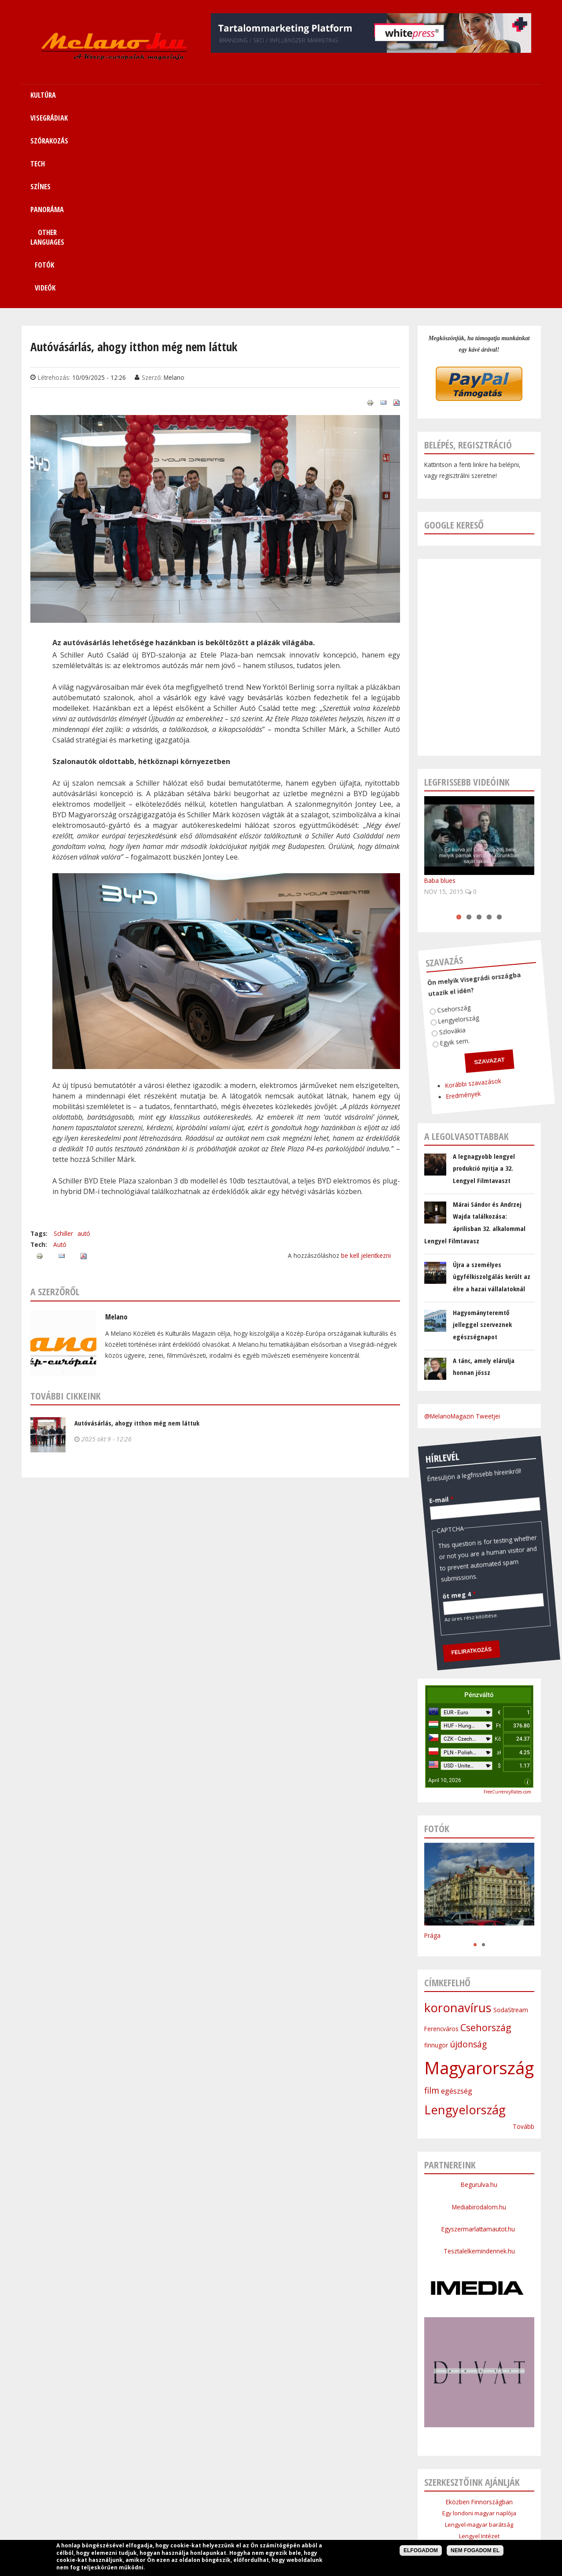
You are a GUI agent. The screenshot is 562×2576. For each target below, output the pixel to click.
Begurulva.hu (479, 1992)
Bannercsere (347, 2517)
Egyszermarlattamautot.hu (479, 2036)
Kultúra (141, 2496)
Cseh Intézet (479, 2354)
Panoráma (316, 2496)
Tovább (523, 1933)
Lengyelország (434, 815)
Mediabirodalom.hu (479, 2014)
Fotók (436, 95)
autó (83, 1040)
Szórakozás (221, 2496)
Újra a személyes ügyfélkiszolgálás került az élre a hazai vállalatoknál (491, 1083)
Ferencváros (441, 1836)
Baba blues (439, 688)
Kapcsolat (446, 2496)
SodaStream (510, 1817)
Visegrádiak (178, 2496)
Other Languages (365, 2496)
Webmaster (336, 2539)
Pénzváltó (479, 1502)
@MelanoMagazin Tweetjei (462, 1223)
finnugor (436, 1852)
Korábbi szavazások (426, 880)
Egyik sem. (423, 835)
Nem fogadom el (475, 2550)
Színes (281, 2496)
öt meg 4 (407, 1386)
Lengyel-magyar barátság (479, 2332)
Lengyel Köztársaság (479, 2388)
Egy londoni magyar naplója (479, 2320)
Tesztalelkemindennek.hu (479, 2058)
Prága (432, 1742)
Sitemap (411, 2496)
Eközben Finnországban (479, 2309)
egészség (456, 1898)
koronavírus (458, 1815)
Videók (484, 95)
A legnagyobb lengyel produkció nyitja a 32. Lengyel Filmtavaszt (484, 975)
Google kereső (454, 332)
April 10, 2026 (444, 1587)
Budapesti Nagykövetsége (479, 2399)
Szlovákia (424, 824)
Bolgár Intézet (479, 2377)
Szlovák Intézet (479, 2365)
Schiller (63, 1040)
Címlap (111, 2496)
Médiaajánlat (258, 2517)
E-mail (423, 1290)
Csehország (433, 803)
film (431, 1898)
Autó (59, 1051)
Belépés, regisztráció (468, 252)
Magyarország (479, 1874)
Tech (255, 2496)
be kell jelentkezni (366, 1062)
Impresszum (214, 2517)
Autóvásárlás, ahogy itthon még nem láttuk (136, 1230)
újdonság (468, 1851)
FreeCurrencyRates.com (507, 1599)
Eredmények (413, 888)
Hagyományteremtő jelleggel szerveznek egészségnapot (482, 1131)
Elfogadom (421, 2550)
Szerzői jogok (302, 2517)
